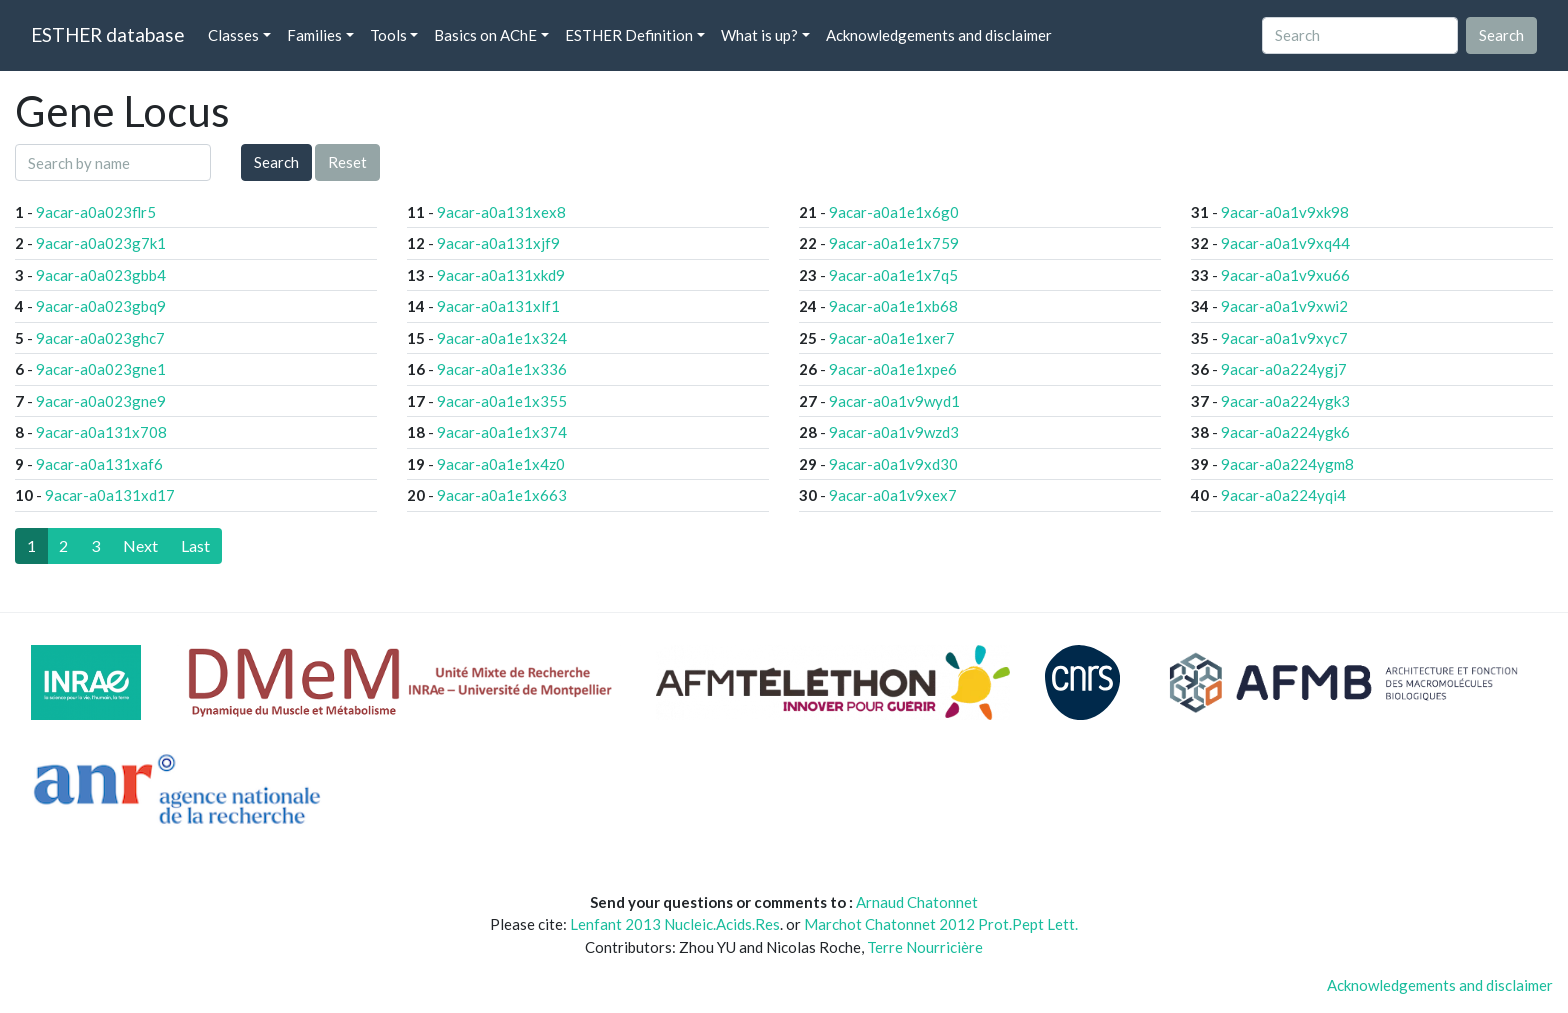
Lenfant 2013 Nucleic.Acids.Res (675, 924)
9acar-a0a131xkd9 (501, 275)
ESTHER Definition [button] (629, 35)
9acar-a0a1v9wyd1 (894, 401)
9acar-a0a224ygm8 (1287, 464)
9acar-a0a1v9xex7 (893, 495)
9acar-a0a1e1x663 (502, 495)
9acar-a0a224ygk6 (1285, 432)
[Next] (140, 546)
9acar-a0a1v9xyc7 (1284, 338)
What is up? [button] (759, 35)
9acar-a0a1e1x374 (502, 432)
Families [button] (314, 35)
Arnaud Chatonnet (917, 902)
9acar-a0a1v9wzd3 (894, 432)
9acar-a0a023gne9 (101, 401)
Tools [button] (388, 35)
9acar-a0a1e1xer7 (892, 338)
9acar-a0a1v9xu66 (1285, 275)
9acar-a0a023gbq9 (101, 306)
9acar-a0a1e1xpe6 (893, 369)
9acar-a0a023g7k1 (101, 243)
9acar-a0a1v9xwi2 (1284, 306)
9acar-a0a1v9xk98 (1285, 212)
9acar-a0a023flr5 (96, 212)
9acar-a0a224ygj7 (1284, 369)
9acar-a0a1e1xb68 (893, 306)
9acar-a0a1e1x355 (502, 401)
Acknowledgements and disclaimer (939, 35)
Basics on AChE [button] (485, 35)
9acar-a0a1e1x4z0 (501, 464)
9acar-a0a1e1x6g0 (894, 212)
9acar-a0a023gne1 (101, 369)
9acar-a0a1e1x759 (894, 243)
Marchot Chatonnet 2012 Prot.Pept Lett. (941, 924)
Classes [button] (233, 35)
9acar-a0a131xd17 (110, 495)
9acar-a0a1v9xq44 (1285, 243)
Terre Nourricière (925, 947)
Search (276, 162)
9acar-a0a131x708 (101, 432)
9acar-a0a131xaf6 (99, 464)
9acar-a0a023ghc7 (100, 338)
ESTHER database (107, 34)
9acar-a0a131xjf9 (498, 243)
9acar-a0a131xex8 (501, 212)
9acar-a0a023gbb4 (101, 275)
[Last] (195, 546)
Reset (347, 162)
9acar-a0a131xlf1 (498, 306)
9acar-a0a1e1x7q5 (893, 275)
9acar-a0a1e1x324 (502, 338)
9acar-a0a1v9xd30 (893, 464)
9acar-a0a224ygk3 (1285, 401)
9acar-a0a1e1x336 (502, 369)
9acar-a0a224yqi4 (1283, 495)
